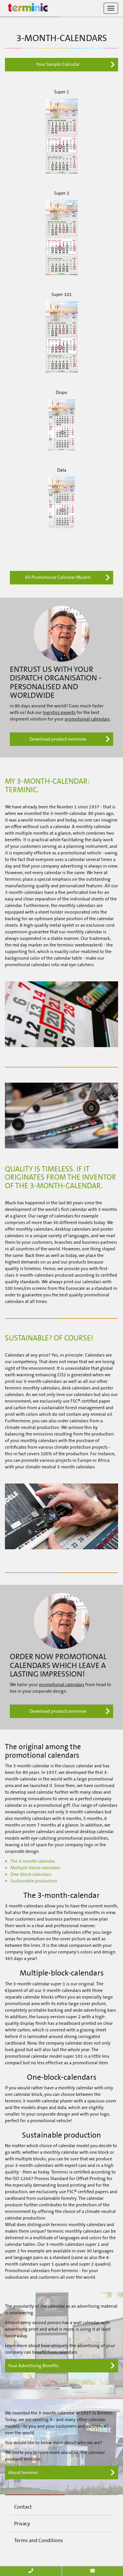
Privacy (22, 2523)
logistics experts (59, 712)
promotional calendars (87, 719)
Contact (23, 2506)
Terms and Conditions (38, 2540)
